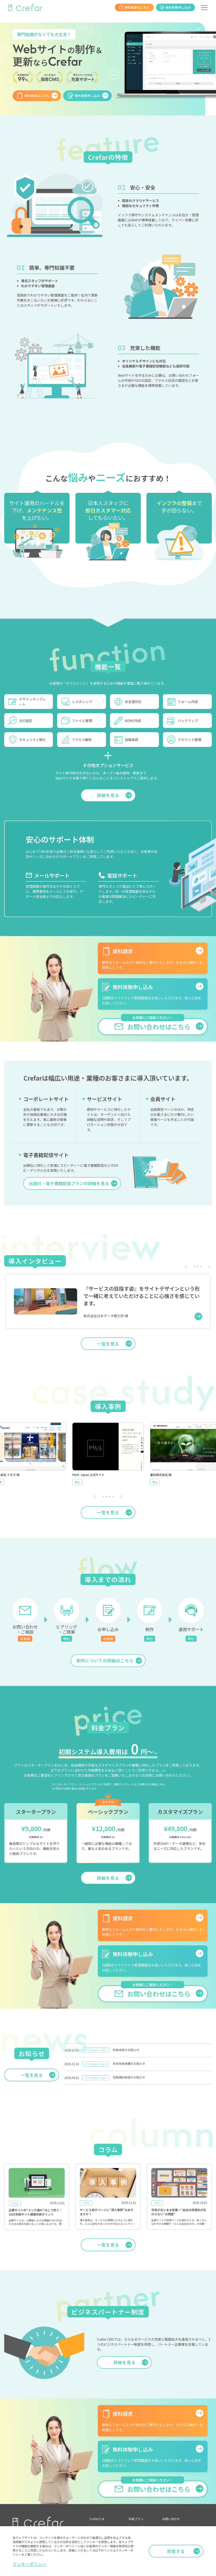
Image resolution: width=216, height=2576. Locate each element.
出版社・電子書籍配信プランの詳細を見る (69, 1183)
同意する (176, 2551)
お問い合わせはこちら (153, 1026)
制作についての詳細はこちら (105, 1661)
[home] (25, 7)
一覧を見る (108, 1344)
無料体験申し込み (175, 7)
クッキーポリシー (29, 2564)
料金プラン (136, 2521)
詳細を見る (108, 795)
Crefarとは (97, 2521)
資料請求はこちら (134, 7)
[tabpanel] (108, 1301)
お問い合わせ (171, 2521)
